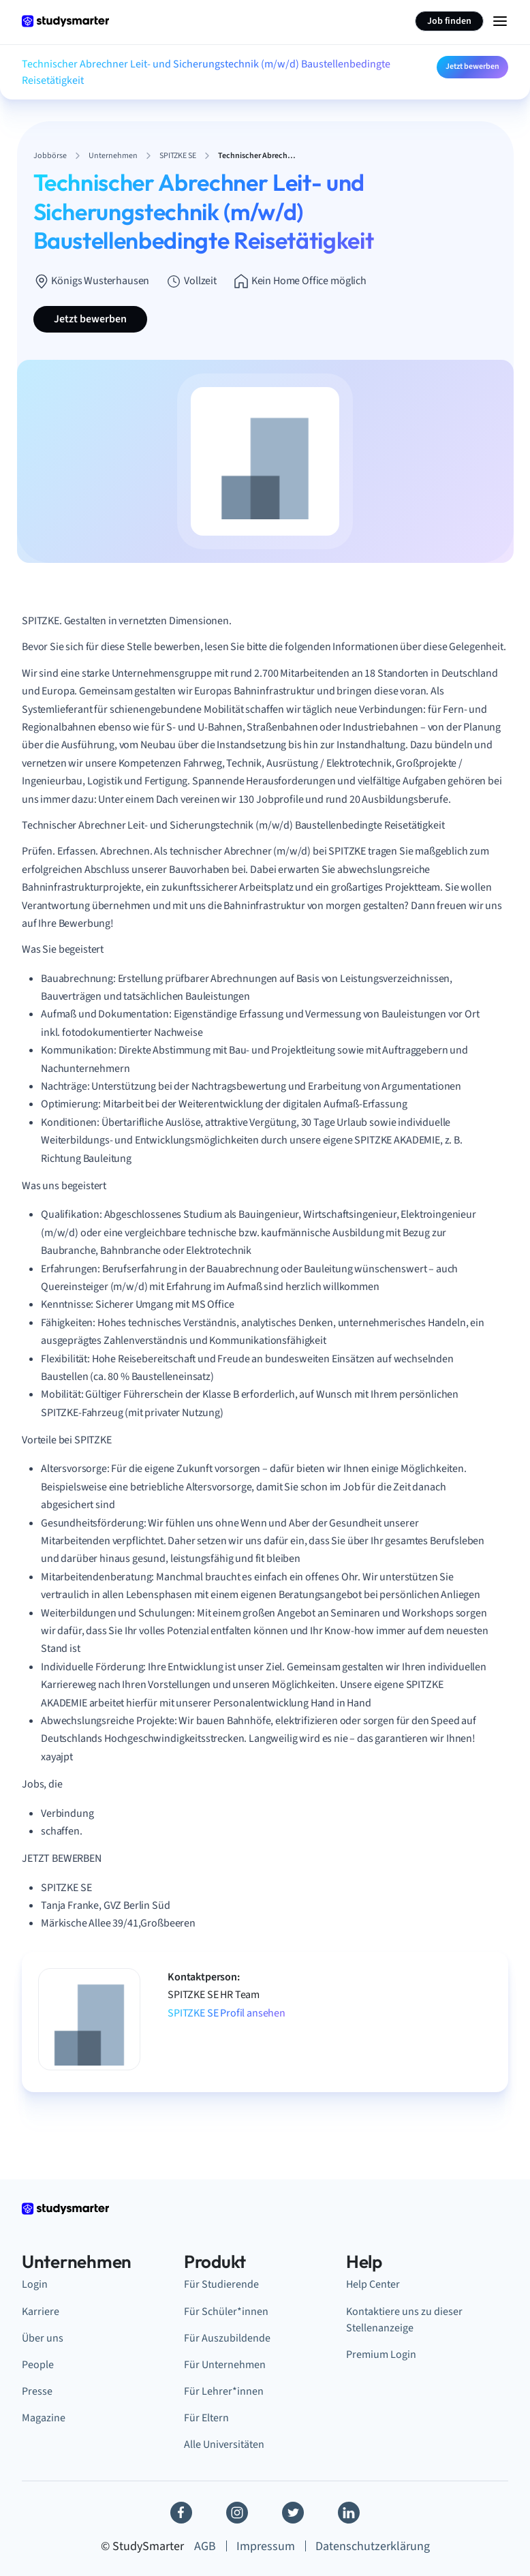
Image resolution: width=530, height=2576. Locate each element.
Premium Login (381, 2354)
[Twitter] (293, 2513)
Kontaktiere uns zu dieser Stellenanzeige (404, 2319)
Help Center (373, 2284)
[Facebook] (181, 2513)
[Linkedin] (349, 2513)
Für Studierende (221, 2284)
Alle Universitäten (224, 2444)
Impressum (265, 2546)
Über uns (42, 2338)
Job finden (449, 21)
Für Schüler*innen (226, 2311)
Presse (37, 2391)
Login (35, 2284)
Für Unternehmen (225, 2364)
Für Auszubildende (227, 2338)
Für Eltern (206, 2417)
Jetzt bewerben (472, 66)
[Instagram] (237, 2513)
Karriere (40, 2311)
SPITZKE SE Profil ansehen (226, 2013)
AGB (205, 2546)
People (38, 2364)
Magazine (43, 2417)
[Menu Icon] (500, 21)
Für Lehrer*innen (224, 2391)
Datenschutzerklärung (372, 2546)
